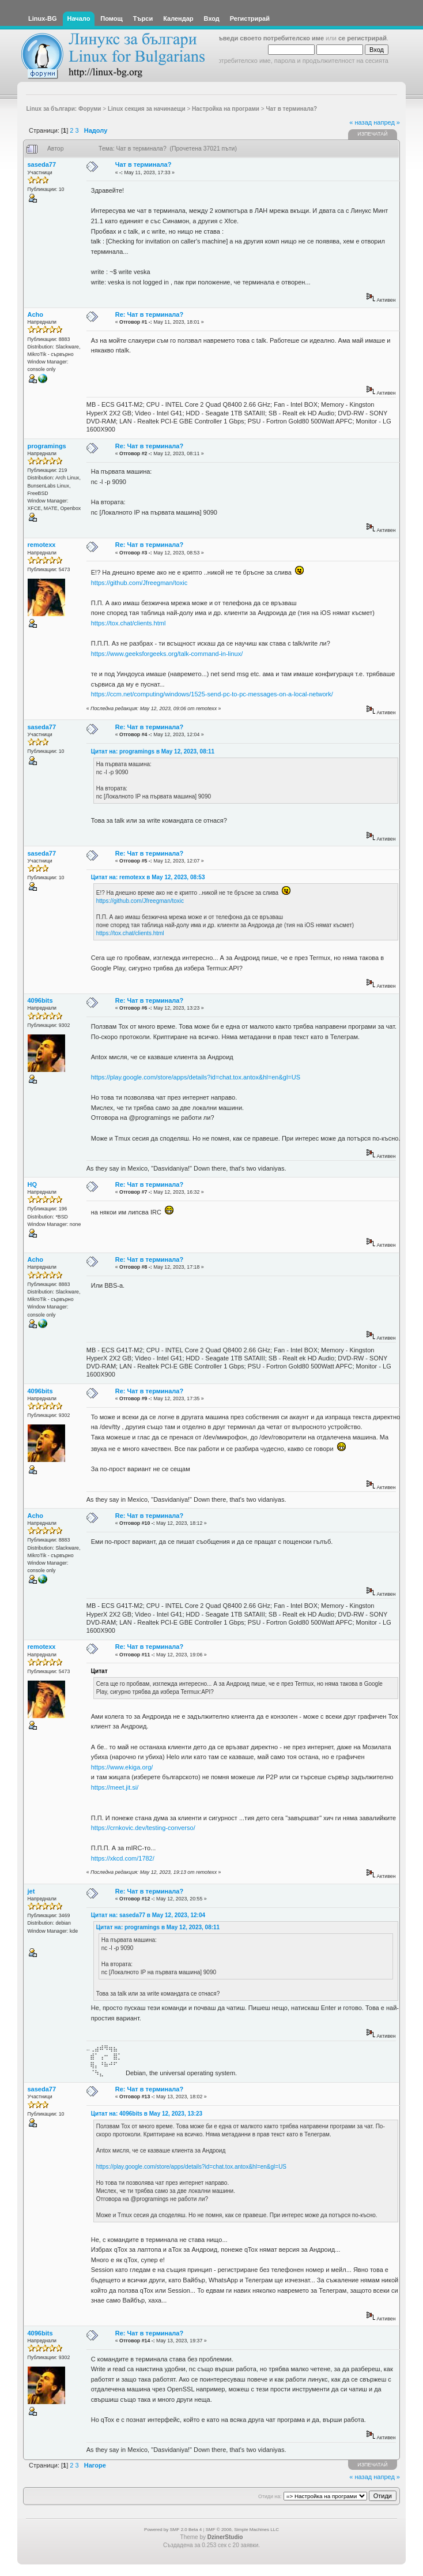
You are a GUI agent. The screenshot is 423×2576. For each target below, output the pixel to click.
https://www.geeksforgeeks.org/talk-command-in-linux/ (167, 653)
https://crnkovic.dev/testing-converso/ (143, 1827)
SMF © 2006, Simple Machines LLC (242, 2529)
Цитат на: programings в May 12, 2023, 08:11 (152, 751)
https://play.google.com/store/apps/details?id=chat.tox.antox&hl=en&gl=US (195, 1077)
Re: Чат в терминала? (149, 314)
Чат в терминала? (143, 164)
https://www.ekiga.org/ (122, 1767)
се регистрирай (362, 38)
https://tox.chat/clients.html (128, 623)
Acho (36, 314)
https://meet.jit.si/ (115, 1787)
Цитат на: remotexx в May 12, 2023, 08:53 (148, 877)
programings (47, 446)
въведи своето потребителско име (269, 38)
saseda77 (42, 164)
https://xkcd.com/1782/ (122, 1858)
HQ (32, 1184)
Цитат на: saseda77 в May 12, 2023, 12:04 (148, 1915)
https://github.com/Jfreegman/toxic (139, 582)
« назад (360, 122)
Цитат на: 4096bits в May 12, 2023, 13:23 (146, 2113)
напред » (386, 122)
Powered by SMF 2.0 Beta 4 (173, 2529)
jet (31, 1891)
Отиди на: (269, 2496)
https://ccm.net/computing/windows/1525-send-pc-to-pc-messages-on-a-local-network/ (212, 694)
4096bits (40, 1000)
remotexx (42, 544)
